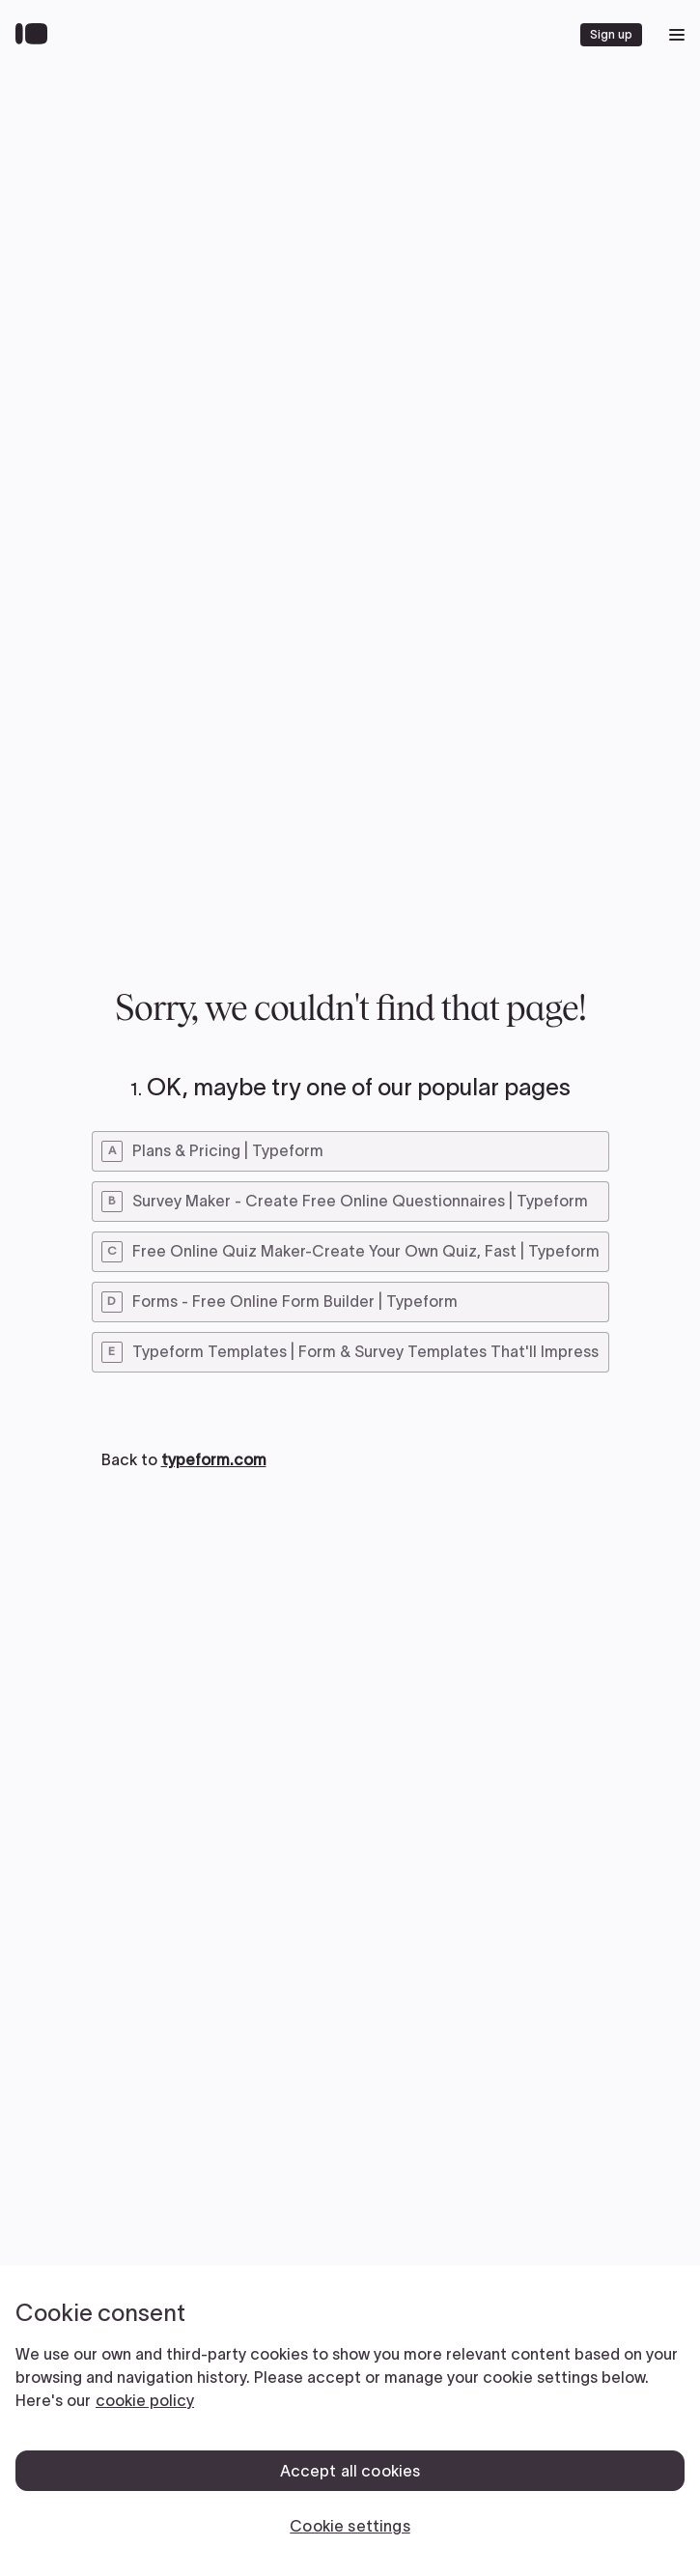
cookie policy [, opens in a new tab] (145, 2400)
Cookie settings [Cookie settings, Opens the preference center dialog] (349, 2525)
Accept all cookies (350, 2470)
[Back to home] (36, 34)
